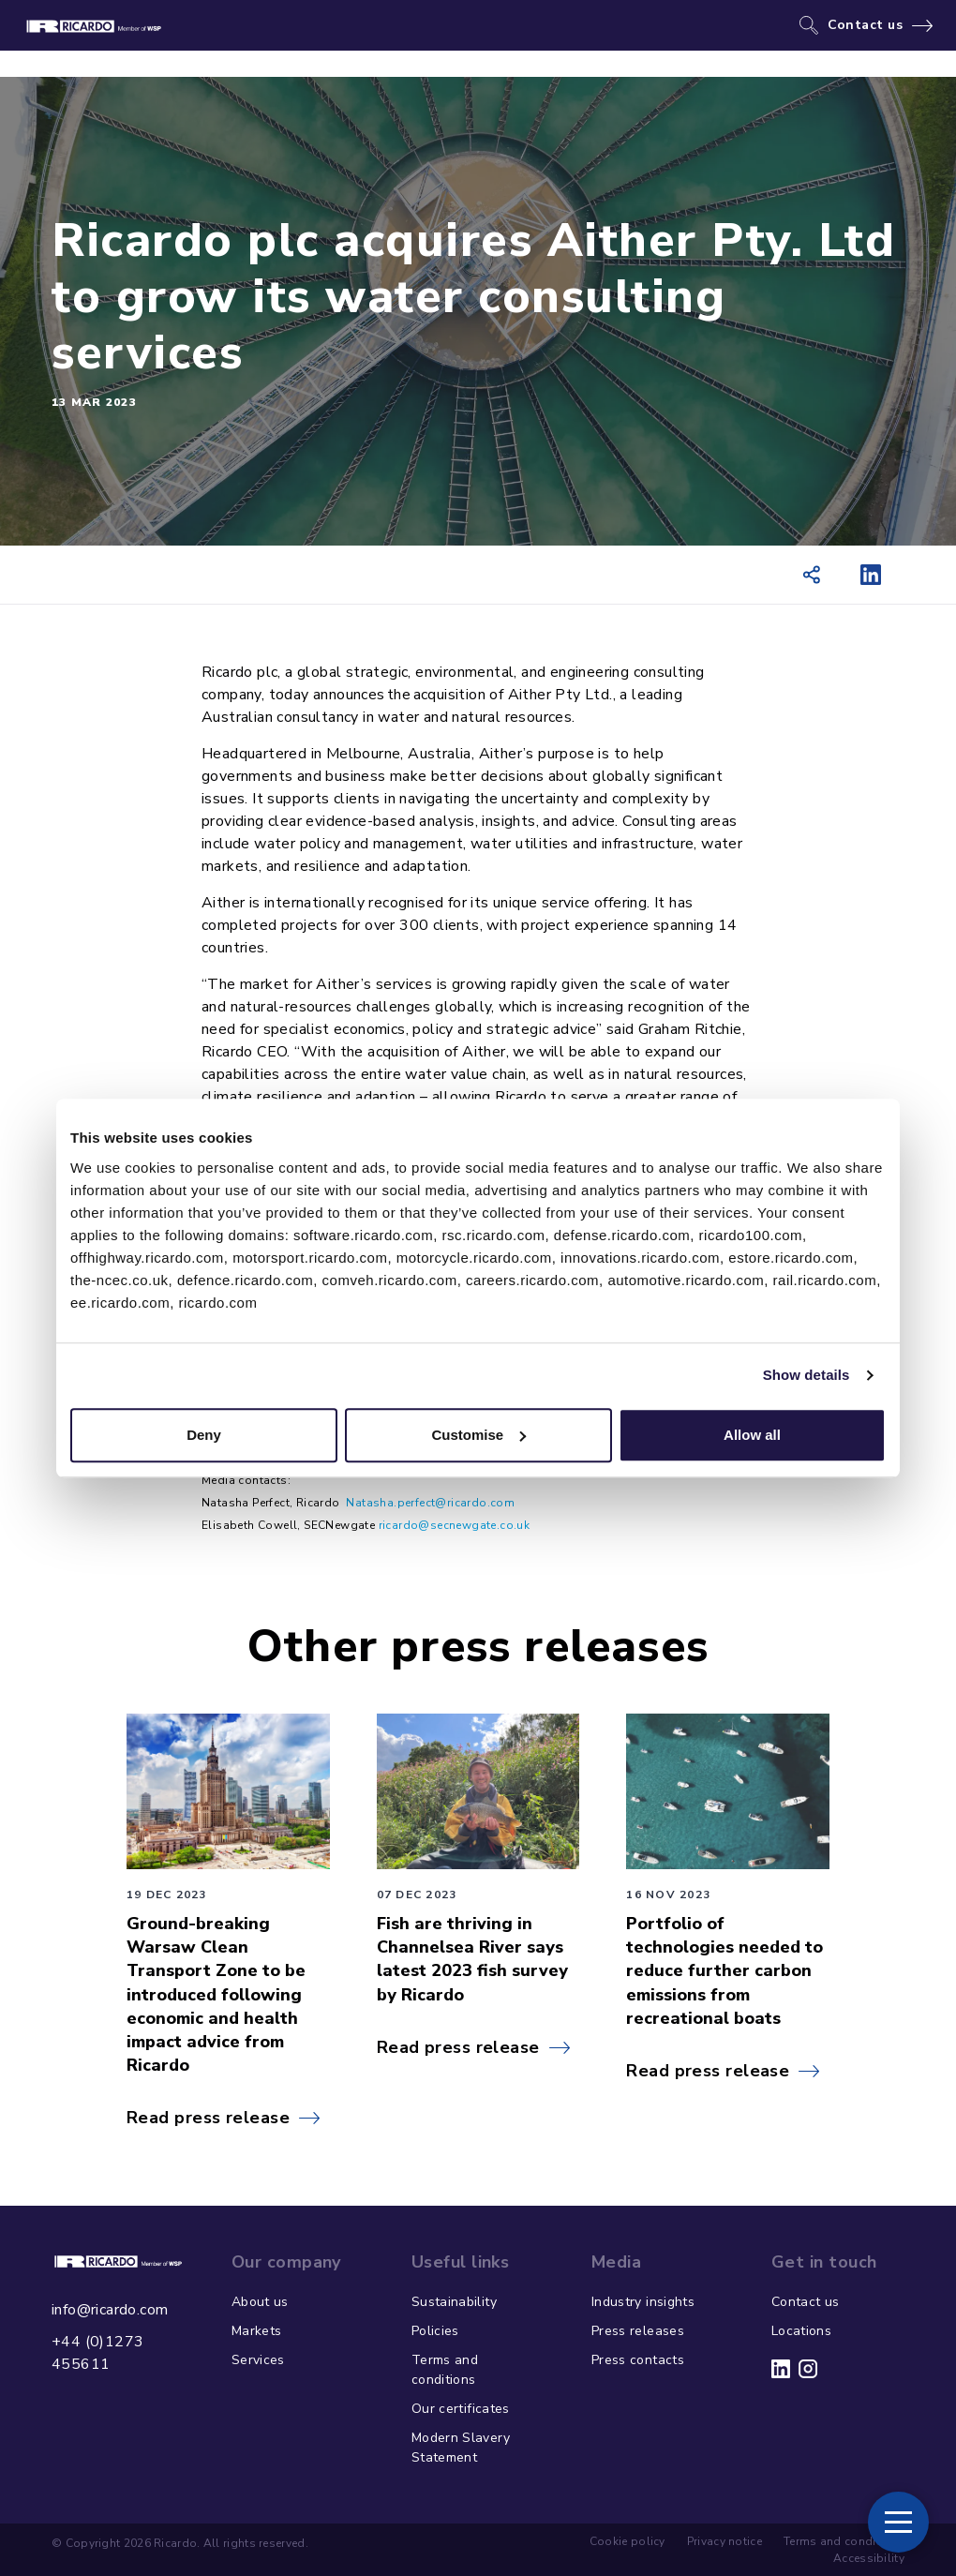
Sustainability (454, 2302)
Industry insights (643, 2302)
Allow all (752, 1435)
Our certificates (460, 2409)
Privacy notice (724, 2541)
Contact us (866, 25)
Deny (204, 1435)
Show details (806, 1375)
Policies (435, 2331)
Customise (478, 1435)
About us (260, 2302)
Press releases (637, 2331)
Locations (801, 2331)
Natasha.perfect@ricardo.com (430, 1502)
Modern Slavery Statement (460, 2447)
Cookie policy (627, 2541)
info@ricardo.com (110, 2309)
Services (258, 2360)
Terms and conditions (444, 2370)
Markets (256, 2331)
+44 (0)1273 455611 (97, 2352)
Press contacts (637, 2360)
